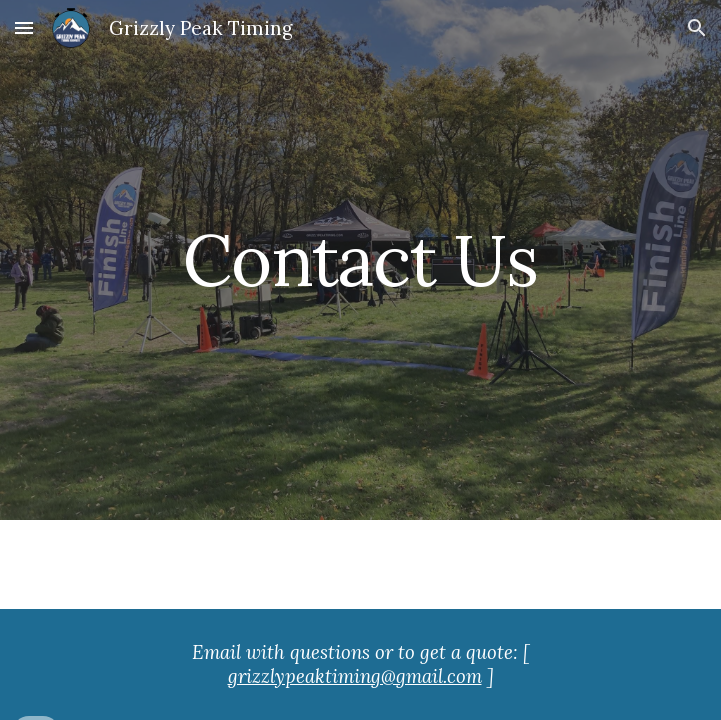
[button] (24, 27)
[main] (360, 260)
